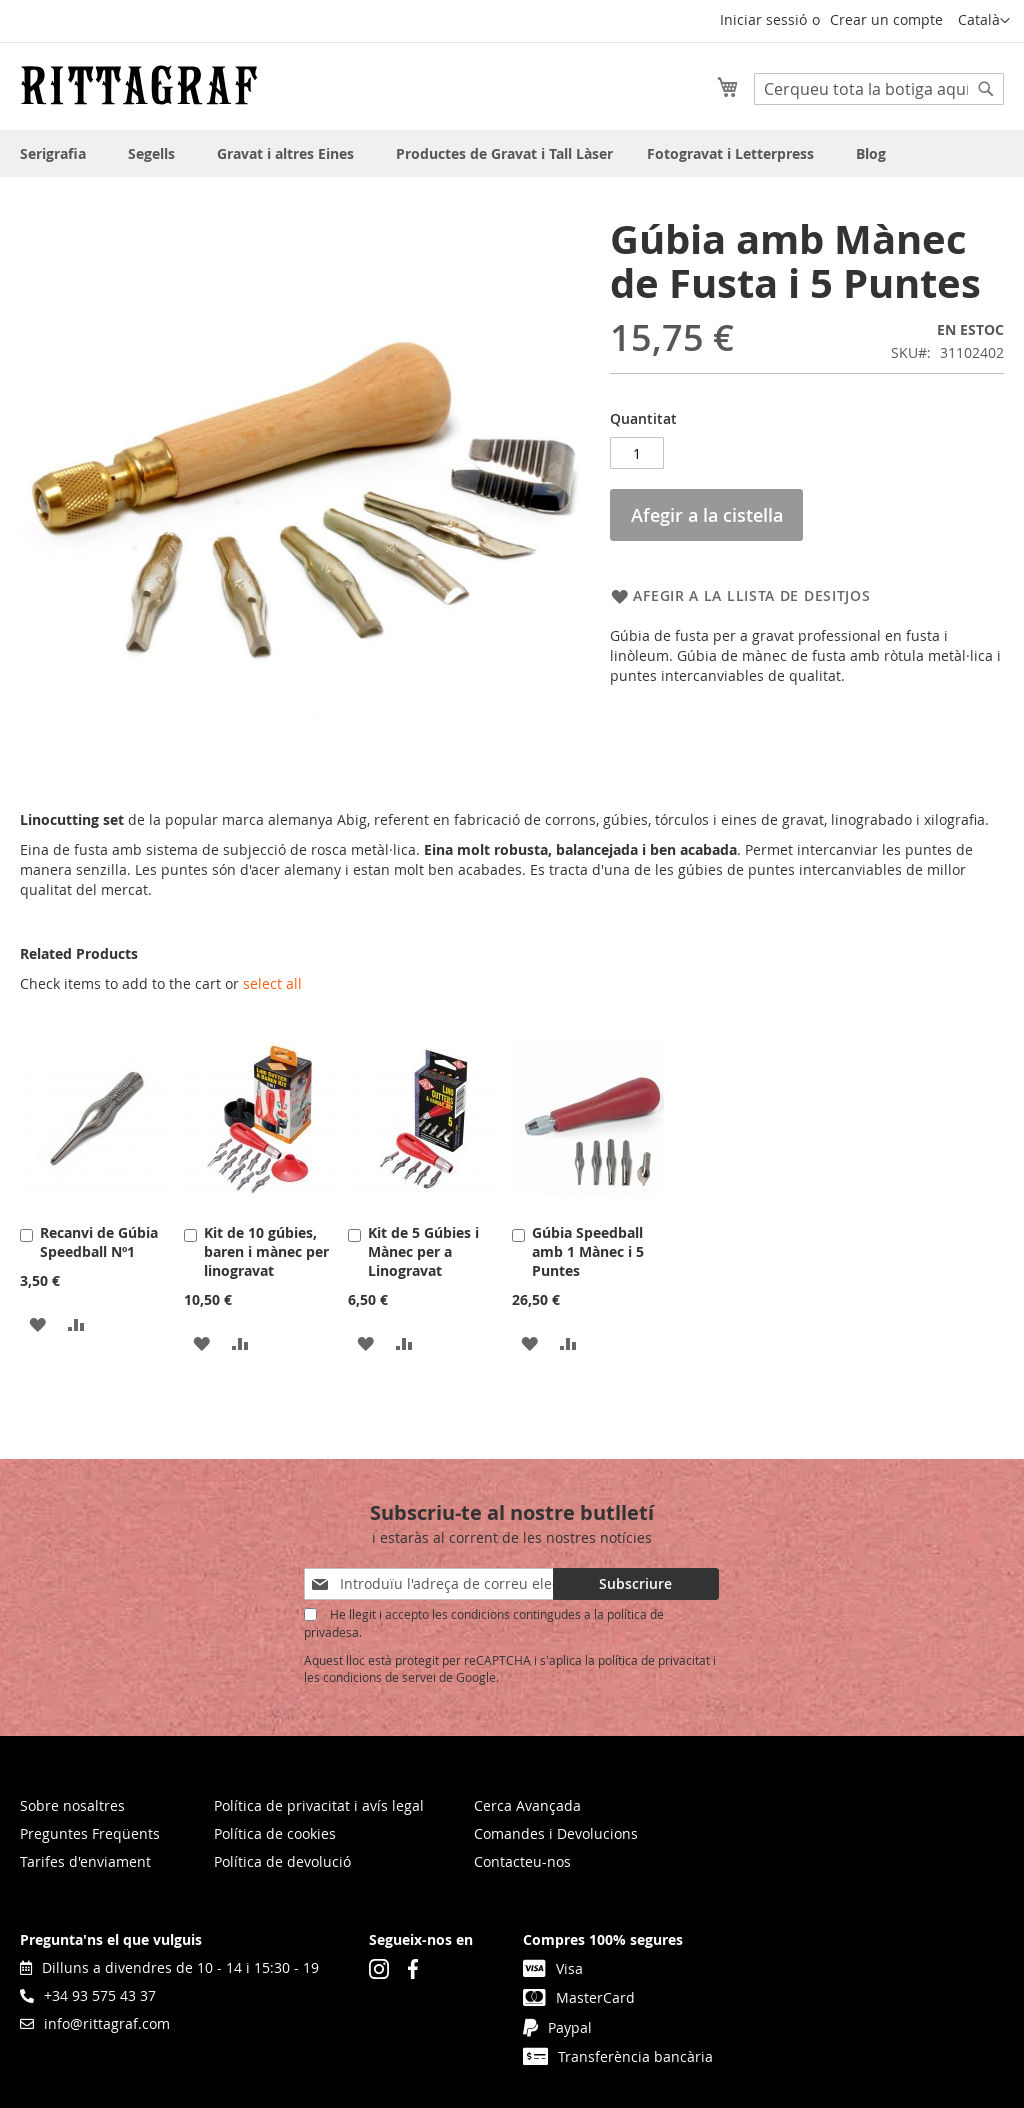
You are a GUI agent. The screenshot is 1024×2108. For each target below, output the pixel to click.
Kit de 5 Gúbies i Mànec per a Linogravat (423, 1251)
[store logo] (139, 85)
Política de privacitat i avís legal (319, 1805)
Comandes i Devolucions (556, 1833)
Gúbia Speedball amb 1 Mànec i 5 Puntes (588, 1251)
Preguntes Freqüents (90, 1833)
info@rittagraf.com (95, 2023)
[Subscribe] (636, 1584)
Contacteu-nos (522, 1861)
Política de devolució (282, 1861)
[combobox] (879, 89)
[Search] (986, 89)
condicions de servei (379, 1677)
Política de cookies (275, 1833)
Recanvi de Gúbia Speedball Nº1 (99, 1242)
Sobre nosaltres (72, 1805)
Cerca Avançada (527, 1805)
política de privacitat (654, 1660)
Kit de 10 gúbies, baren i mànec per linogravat (266, 1251)
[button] (984, 21)
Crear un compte (886, 19)
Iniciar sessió (763, 19)
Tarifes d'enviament (85, 1861)
